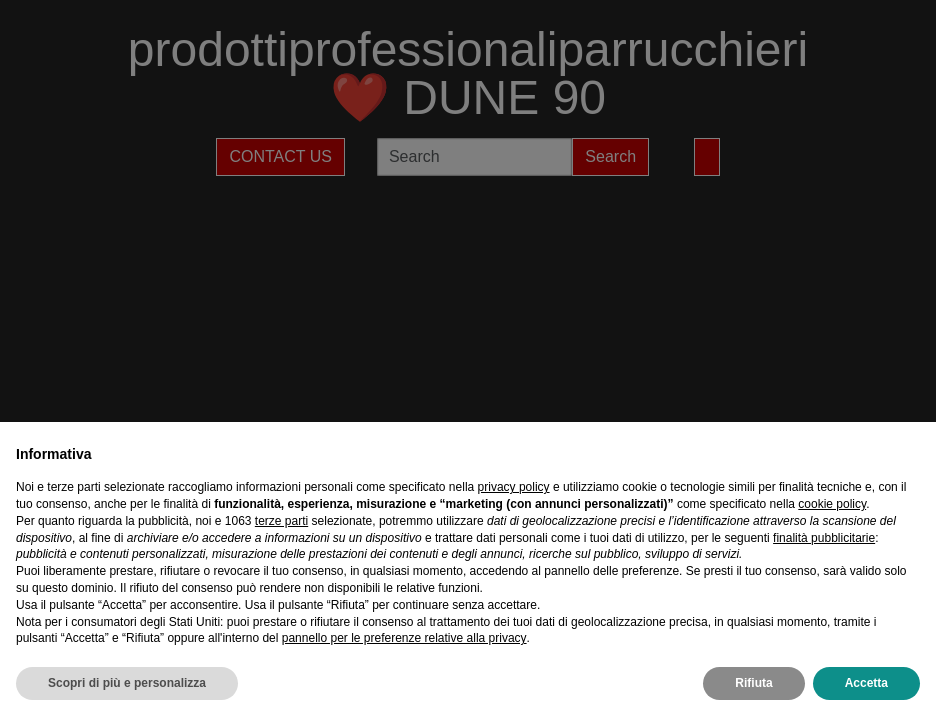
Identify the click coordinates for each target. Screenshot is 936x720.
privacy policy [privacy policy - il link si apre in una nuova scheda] (514, 487)
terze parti (281, 521)
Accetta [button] (866, 683)
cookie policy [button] (832, 504)
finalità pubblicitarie (824, 538)
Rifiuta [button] (753, 683)
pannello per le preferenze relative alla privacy (404, 638)
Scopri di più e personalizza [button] (127, 683)
